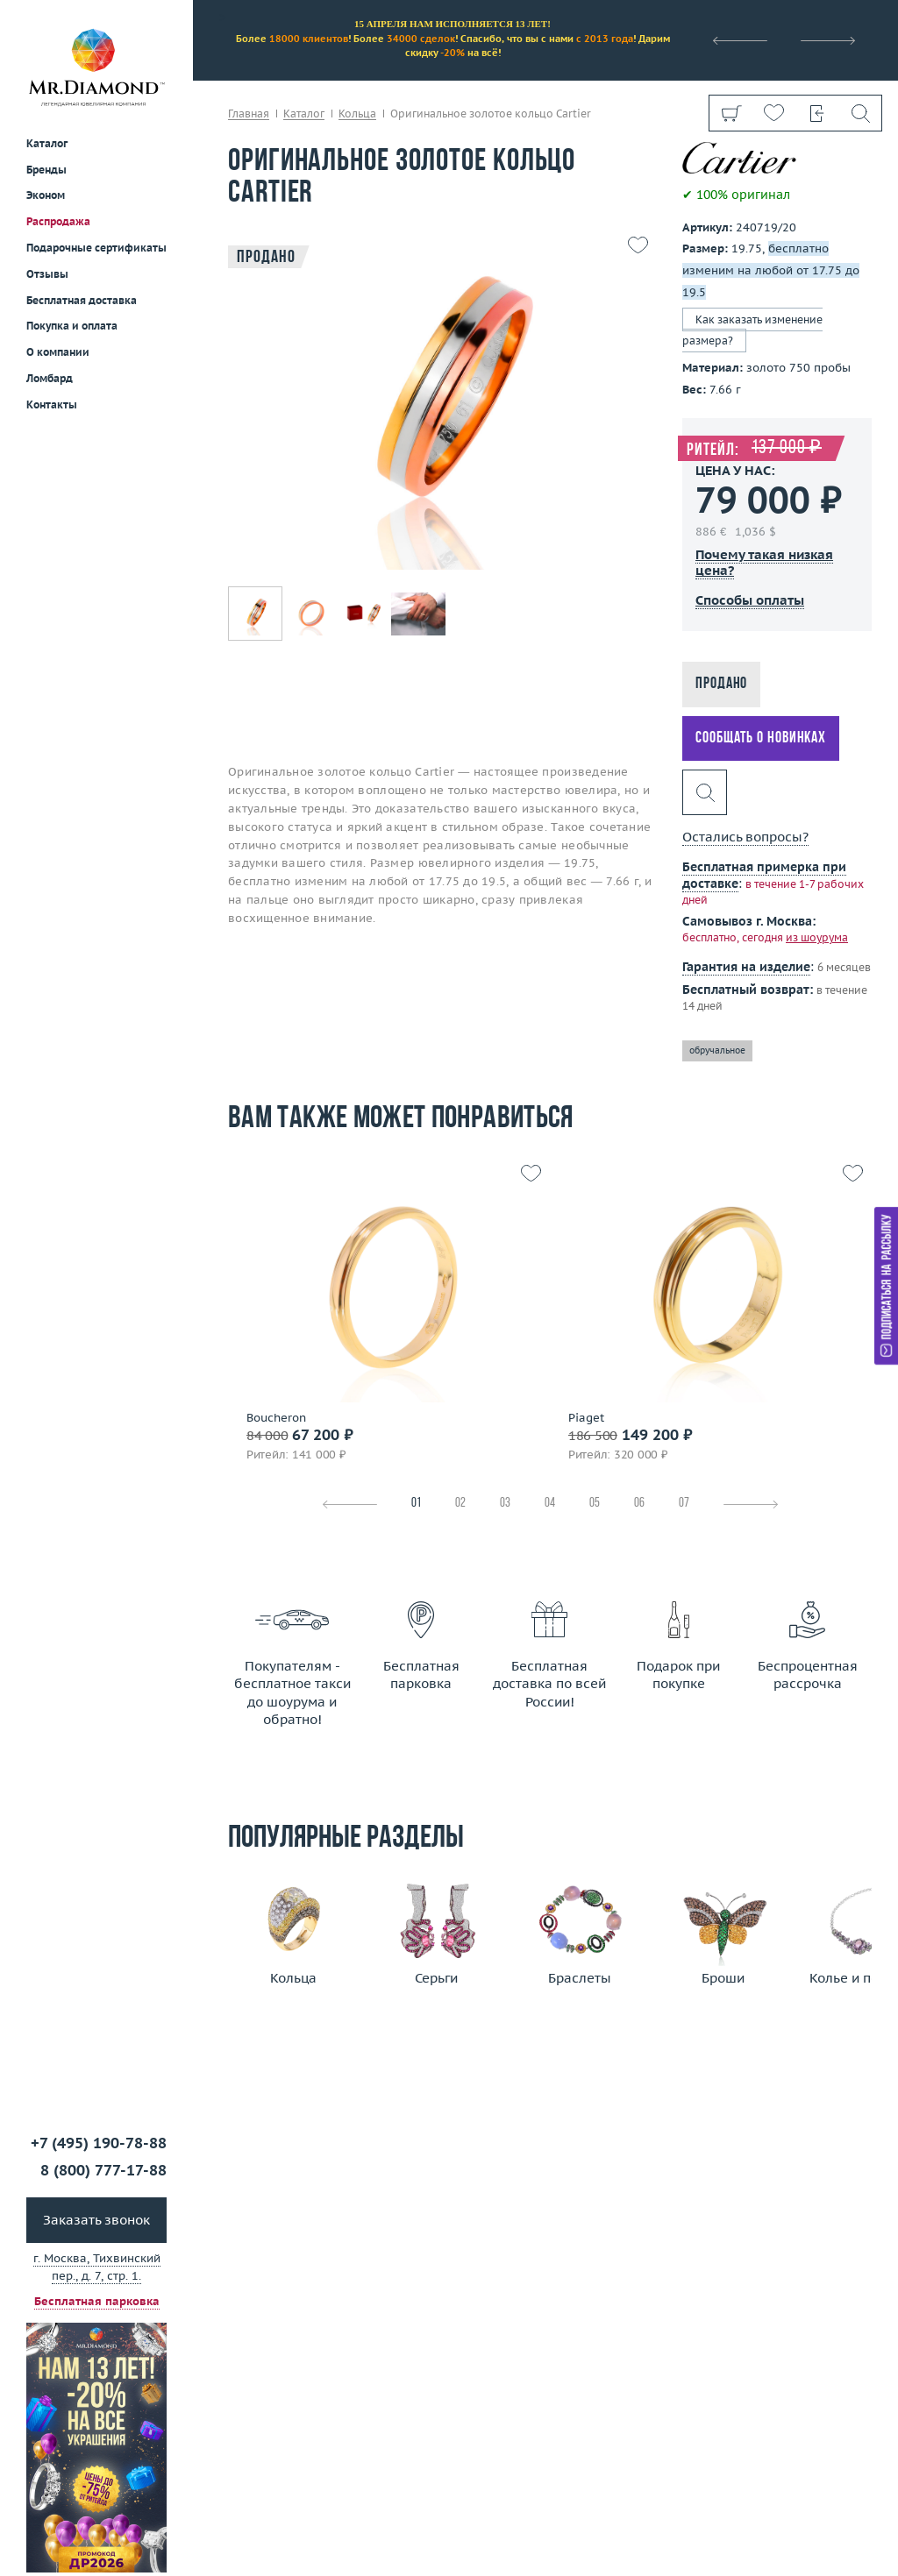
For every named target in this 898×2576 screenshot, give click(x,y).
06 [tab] (639, 1503)
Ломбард (49, 378)
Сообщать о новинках (760, 738)
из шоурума (817, 937)
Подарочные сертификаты (96, 247)
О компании (57, 351)
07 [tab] (684, 1503)
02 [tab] (460, 1503)
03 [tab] (505, 1503)
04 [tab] (550, 1503)
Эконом (45, 195)
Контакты (51, 404)
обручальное (717, 1050)
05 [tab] (594, 1503)
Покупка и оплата (72, 325)
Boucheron (276, 1418)
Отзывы (47, 273)
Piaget (586, 1418)
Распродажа (58, 221)
